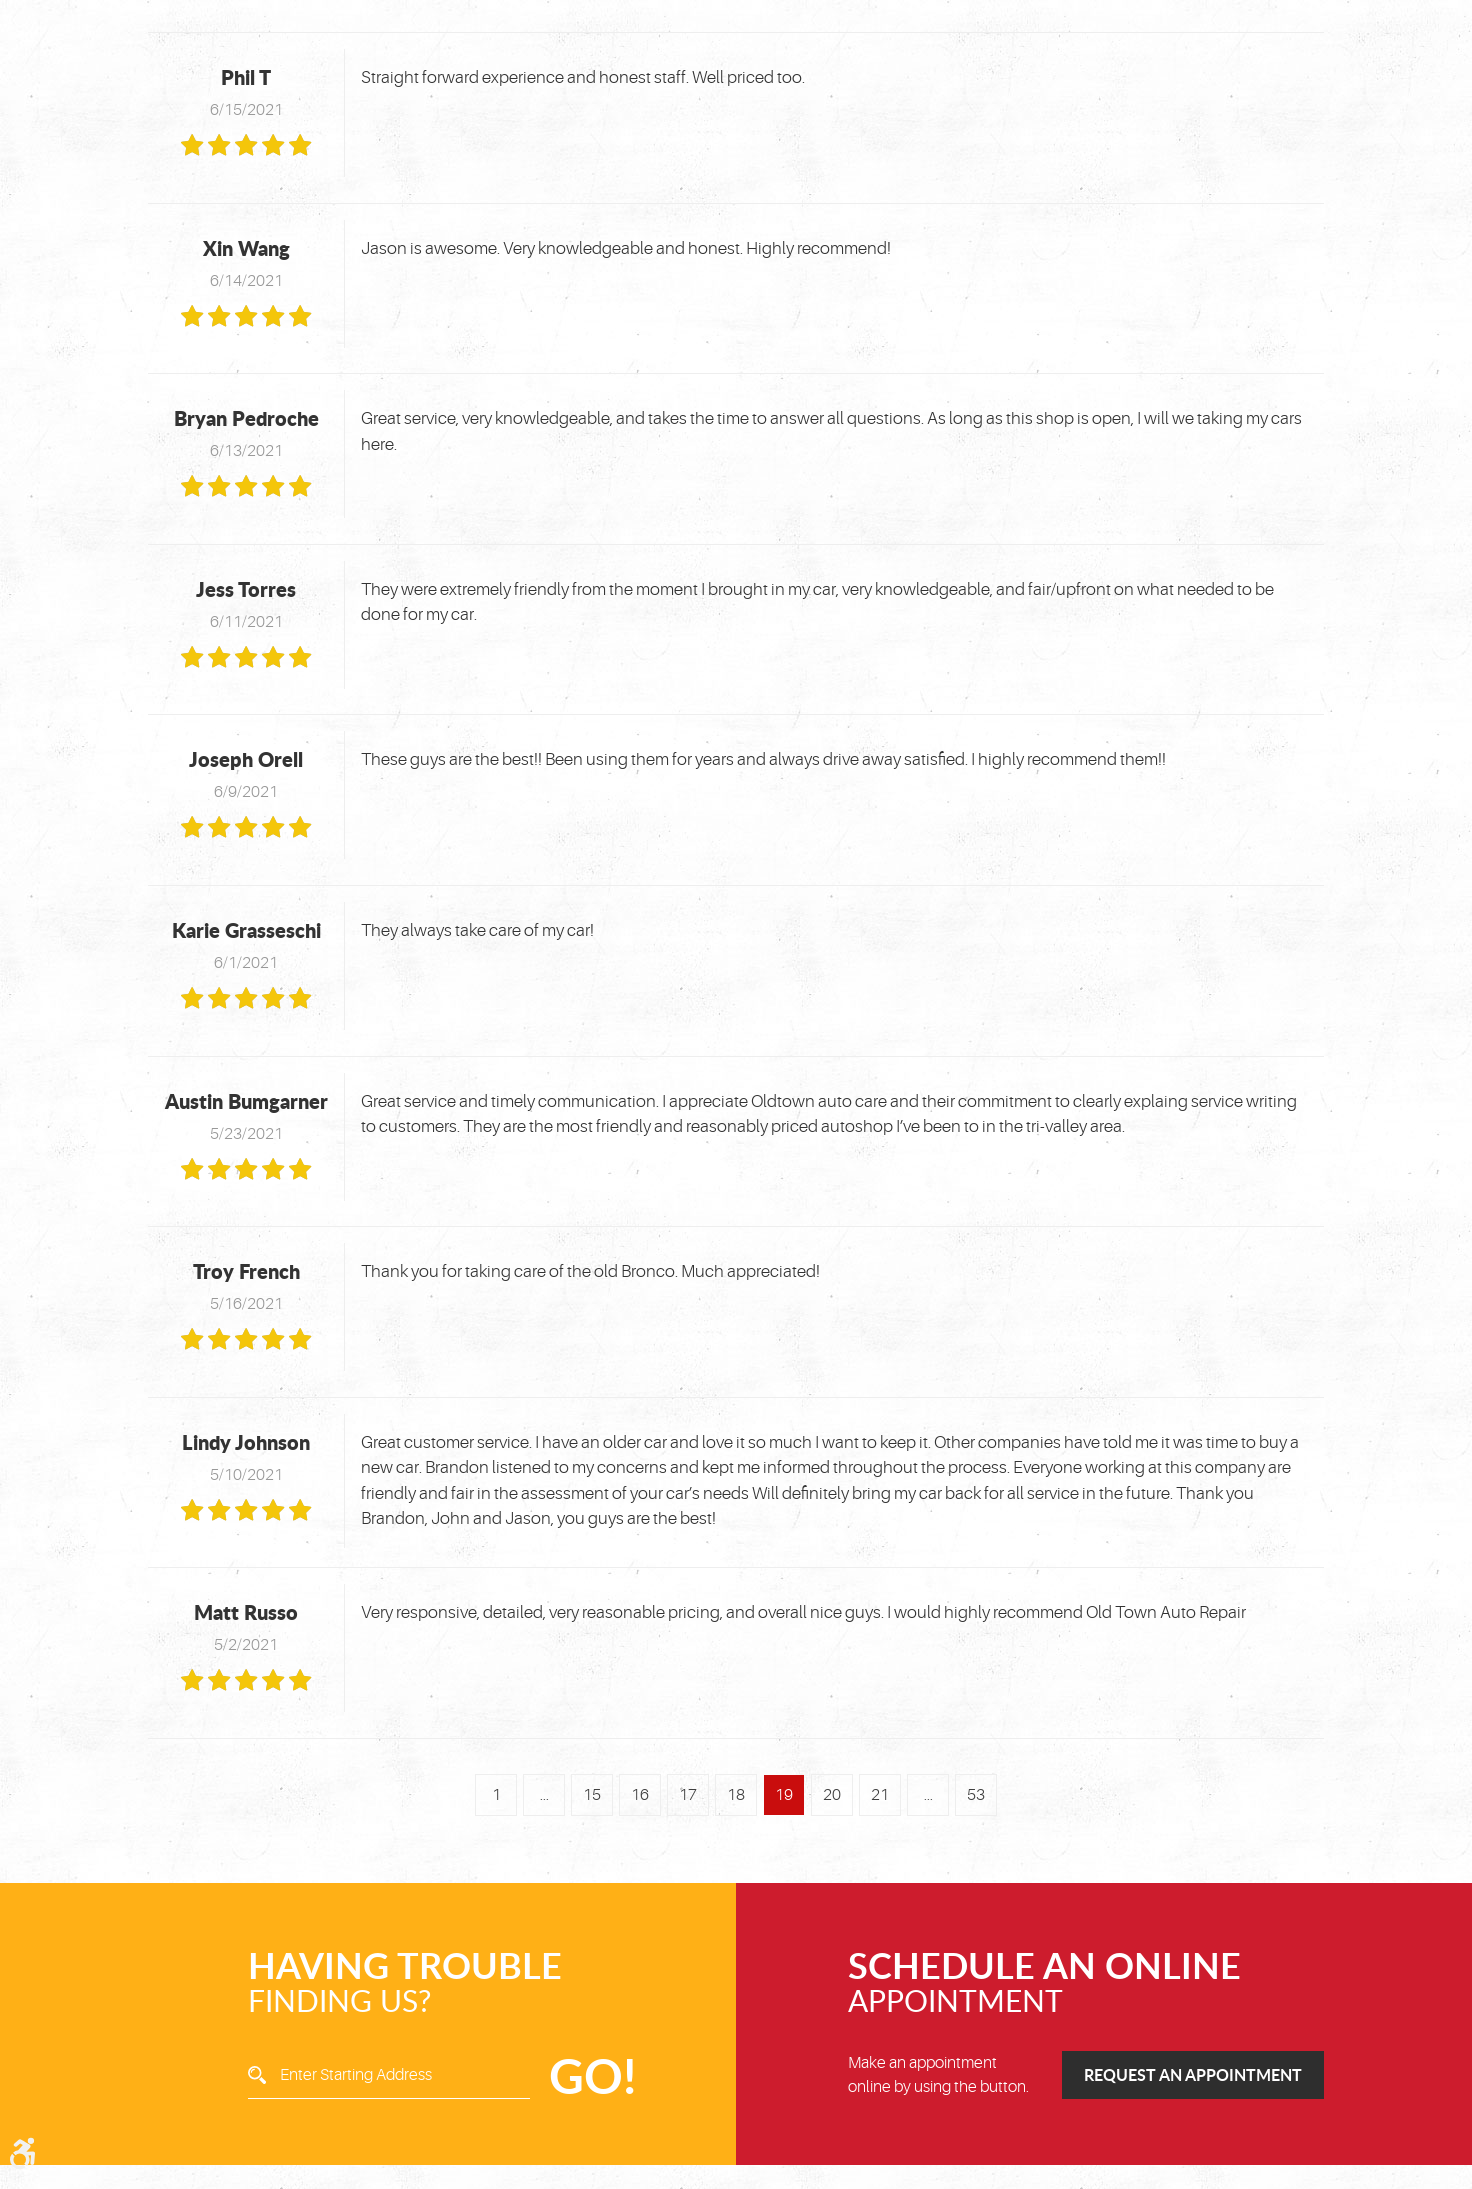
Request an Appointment (1193, 2074)
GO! (592, 2075)
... (544, 1795)
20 (832, 1795)
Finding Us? (436, 1983)
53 (976, 1795)
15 (592, 1795)
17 (688, 1795)
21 (880, 1795)
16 (640, 1795)
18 (736, 1795)
